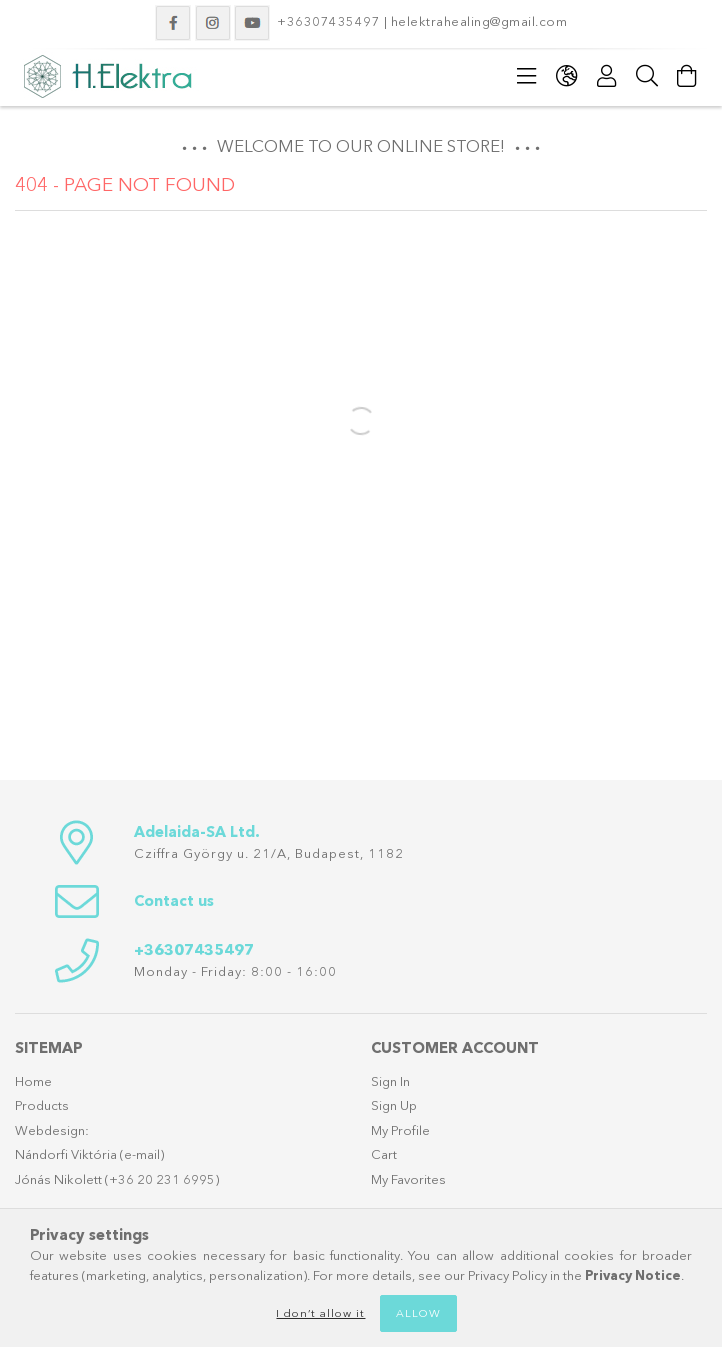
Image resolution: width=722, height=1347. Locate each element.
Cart (384, 1154)
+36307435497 (328, 21)
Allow (418, 1313)
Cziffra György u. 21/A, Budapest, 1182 (269, 853)
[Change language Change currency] (567, 76)
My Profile (400, 1130)
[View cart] (687, 76)
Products (42, 1105)
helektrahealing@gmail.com (481, 21)
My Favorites (408, 1179)
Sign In (390, 1081)
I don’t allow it (320, 1313)
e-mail (142, 1154)
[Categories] (527, 76)
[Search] (647, 76)
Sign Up (394, 1105)
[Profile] (607, 76)
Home (33, 1081)
